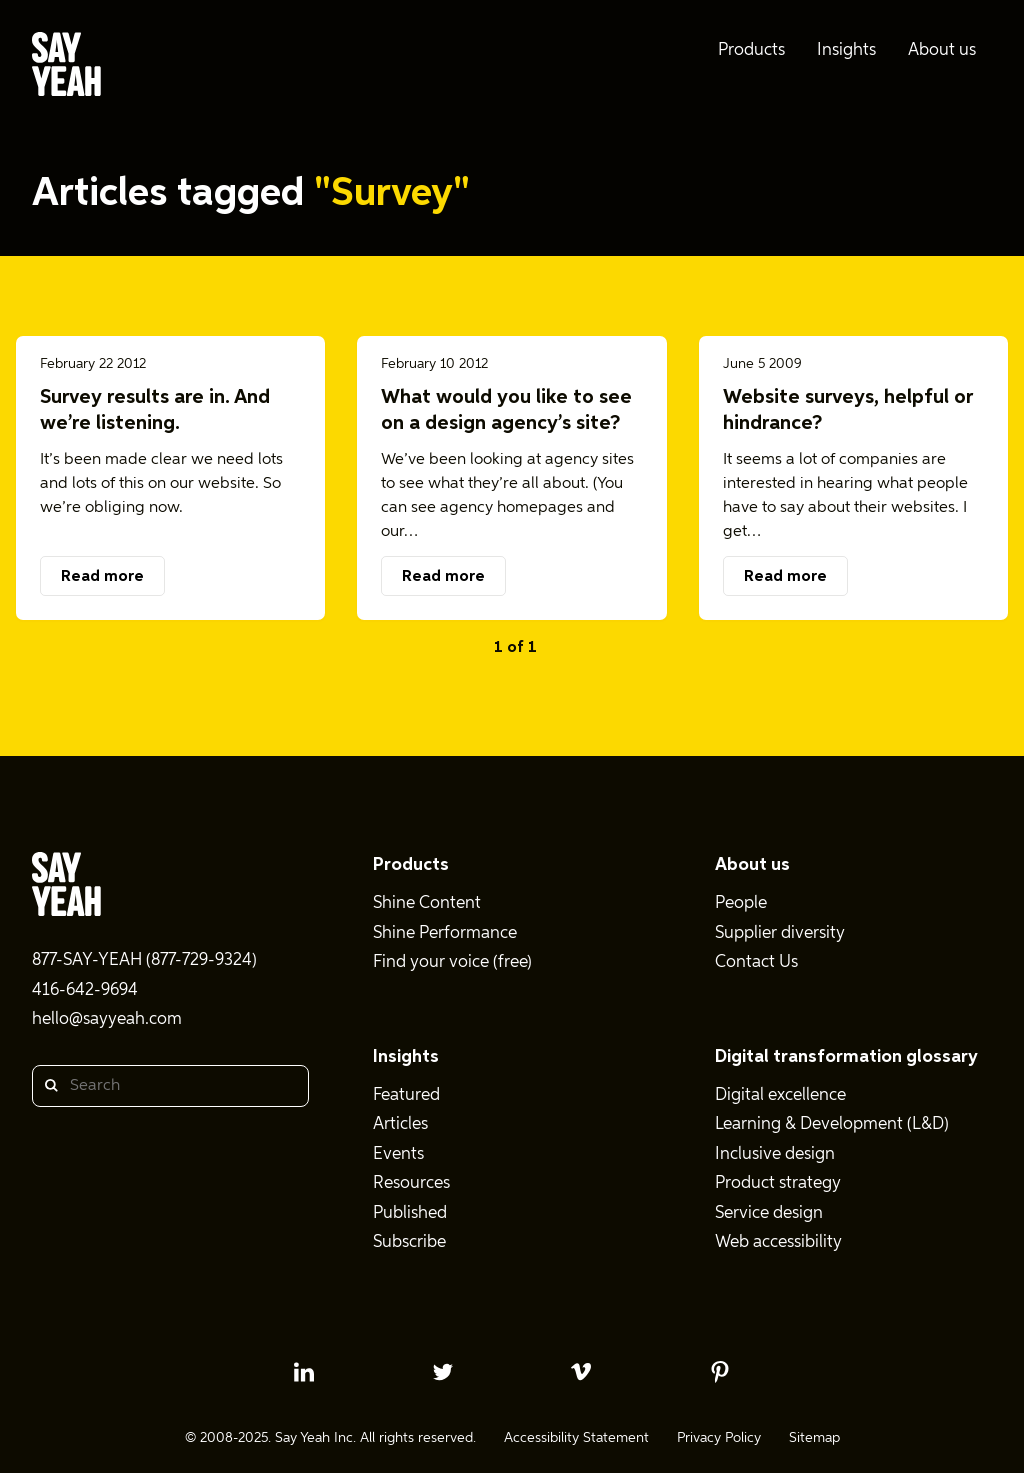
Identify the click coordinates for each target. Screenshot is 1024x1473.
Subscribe (409, 1242)
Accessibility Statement (576, 1438)
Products (411, 865)
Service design (769, 1213)
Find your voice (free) (452, 962)
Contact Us (756, 962)
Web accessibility (778, 1242)
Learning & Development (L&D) (832, 1124)
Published (410, 1213)
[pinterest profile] (720, 1372)
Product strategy (778, 1183)
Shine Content (427, 903)
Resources (411, 1183)
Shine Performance (445, 933)
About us (752, 865)
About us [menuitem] (942, 50)
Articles (400, 1124)
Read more (102, 577)
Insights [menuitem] (846, 50)
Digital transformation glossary (846, 1057)
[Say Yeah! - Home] (66, 68)
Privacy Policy (719, 1438)
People (741, 903)
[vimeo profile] (581, 1372)
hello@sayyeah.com (107, 1019)
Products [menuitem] (751, 50)
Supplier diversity (780, 933)
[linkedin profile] (304, 1372)
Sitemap (814, 1438)
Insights (406, 1057)
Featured (406, 1095)
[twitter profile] (443, 1372)
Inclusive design (775, 1154)
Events (398, 1154)
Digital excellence (780, 1095)
